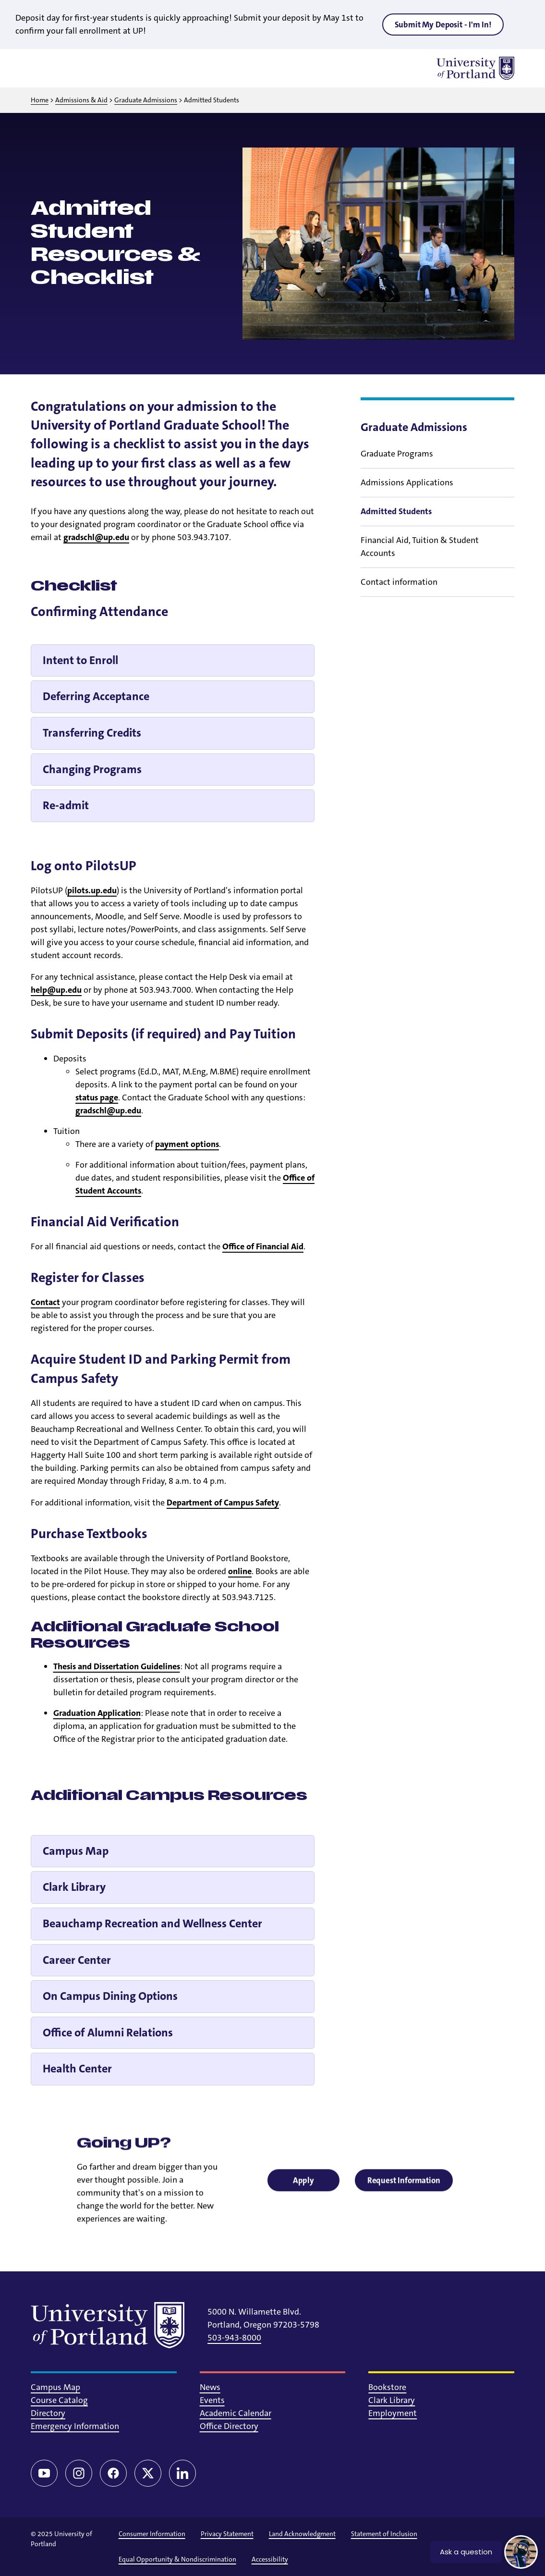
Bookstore (387, 2387)
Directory (48, 2413)
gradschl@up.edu (96, 537)
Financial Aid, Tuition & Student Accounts (420, 560)
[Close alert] (522, 22)
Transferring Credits (92, 732)
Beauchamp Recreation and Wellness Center (152, 1923)
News (210, 2387)
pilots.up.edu (92, 890)
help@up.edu (56, 990)
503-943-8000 (234, 2337)
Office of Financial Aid (262, 1246)
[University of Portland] (475, 68)
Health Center (77, 2068)
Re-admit (66, 805)
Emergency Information (75, 2426)
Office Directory (229, 2426)
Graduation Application (97, 1713)
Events (212, 2400)
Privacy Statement (227, 2533)
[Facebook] (113, 2473)
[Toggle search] (67, 68)
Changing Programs (92, 769)
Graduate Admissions (145, 100)
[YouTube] (44, 2473)
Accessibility (270, 2559)
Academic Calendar (235, 2413)
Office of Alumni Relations (108, 2032)
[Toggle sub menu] (508, 467)
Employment (392, 2413)
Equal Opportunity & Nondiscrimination (177, 2559)
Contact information (399, 595)
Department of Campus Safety (223, 1502)
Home (39, 100)
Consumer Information (152, 2533)
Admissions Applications (407, 496)
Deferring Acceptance (96, 696)
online (240, 1571)
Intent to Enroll (80, 660)
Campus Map (76, 1851)
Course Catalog (59, 2400)
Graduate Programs (397, 467)
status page (96, 1097)
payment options (187, 1144)
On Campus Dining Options (110, 1996)
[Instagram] (78, 2473)
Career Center (77, 1960)
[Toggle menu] (42, 68)
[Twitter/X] (147, 2473)
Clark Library (74, 1887)
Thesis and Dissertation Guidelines (116, 1666)
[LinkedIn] (182, 2473)
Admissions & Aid (81, 100)
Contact (45, 1302)
